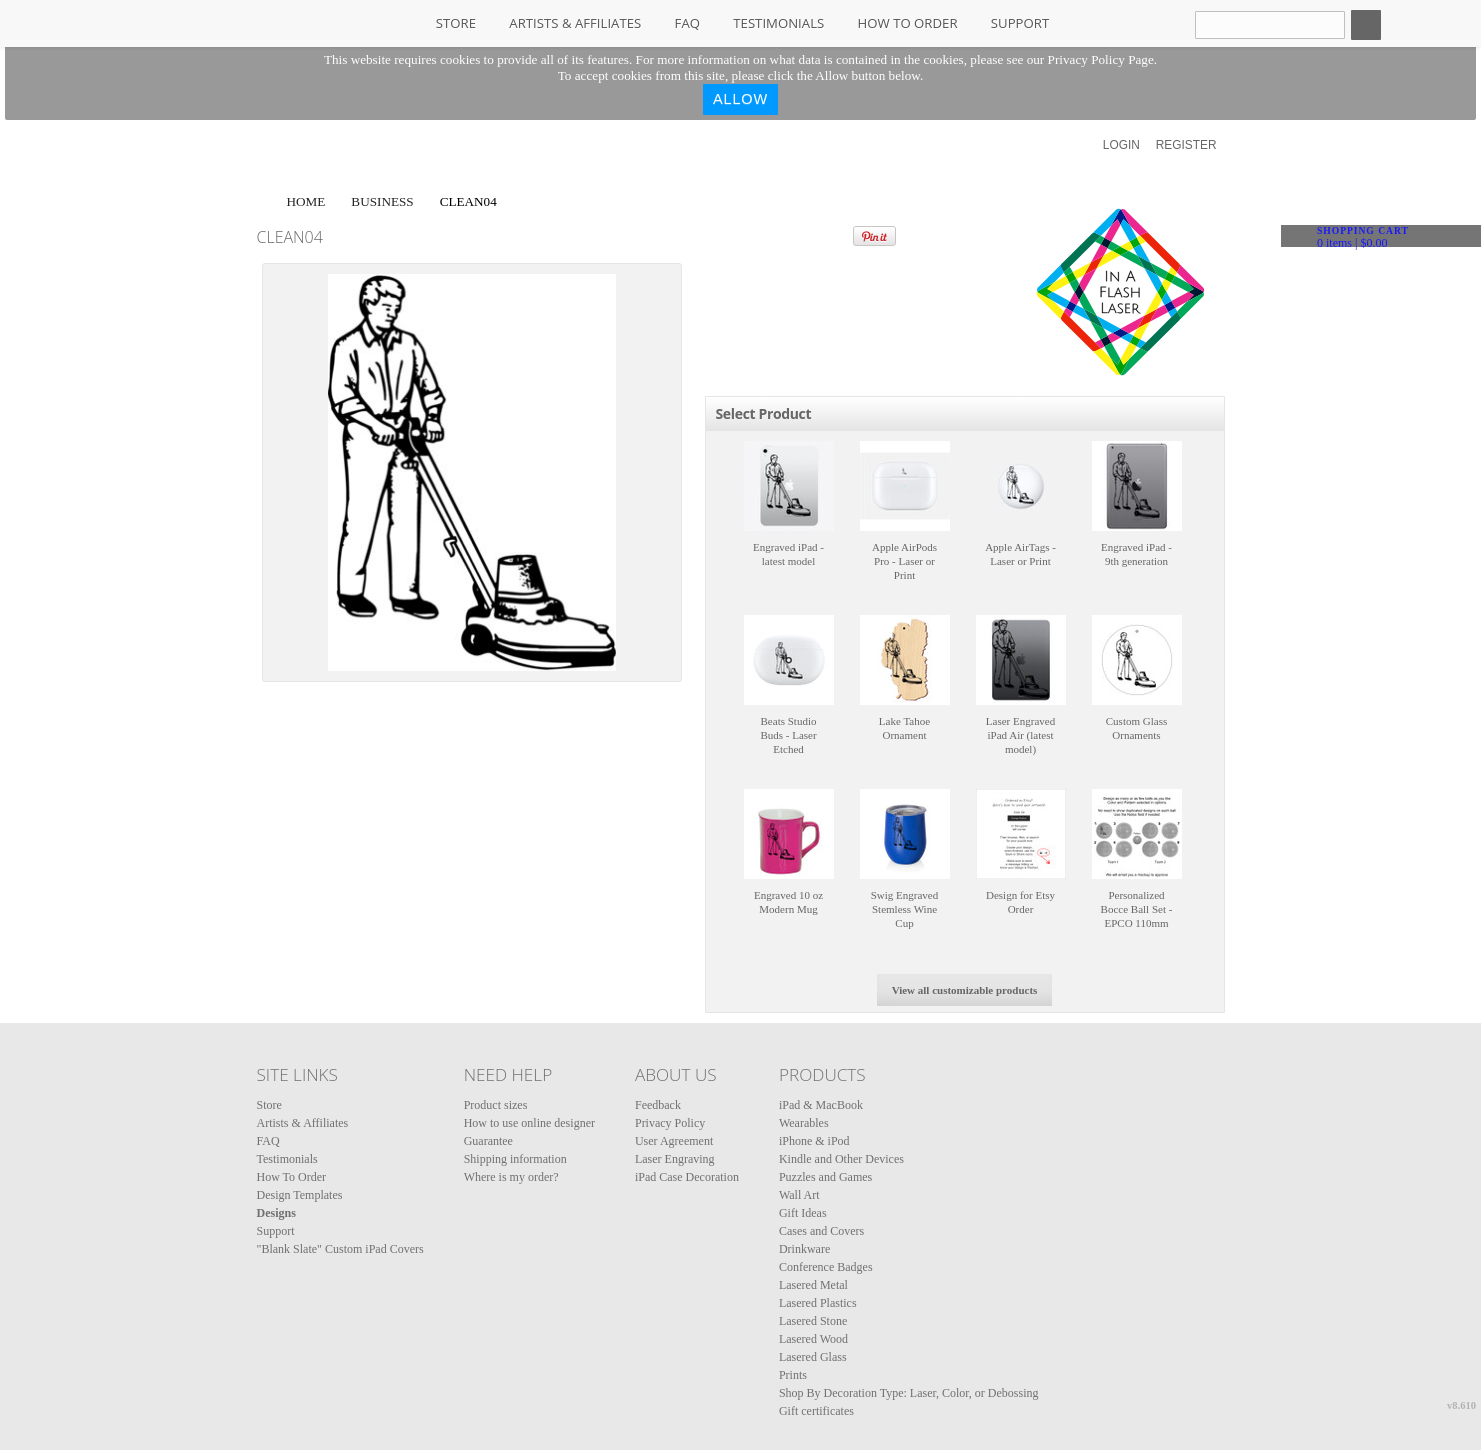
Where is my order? (511, 1177)
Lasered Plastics (818, 1303)
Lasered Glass (813, 1357)
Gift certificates (816, 1411)
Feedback (658, 1105)
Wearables (804, 1123)
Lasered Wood (813, 1339)
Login (1121, 145)
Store (456, 23)
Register (1186, 145)
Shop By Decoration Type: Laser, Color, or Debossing (909, 1393)
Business (382, 201)
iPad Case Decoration (687, 1177)
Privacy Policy (670, 1123)
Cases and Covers (821, 1231)
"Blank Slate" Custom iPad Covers (340, 1249)
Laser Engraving (675, 1159)
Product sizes (496, 1105)
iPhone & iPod (814, 1141)
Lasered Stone (813, 1321)
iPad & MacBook (821, 1105)
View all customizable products (965, 990)
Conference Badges (826, 1267)
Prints (793, 1375)
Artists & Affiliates (575, 23)
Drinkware (804, 1249)
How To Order (908, 23)
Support (1020, 23)
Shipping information (515, 1159)
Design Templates (300, 1195)
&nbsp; (789, 486)
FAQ (687, 23)
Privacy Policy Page (1101, 59)
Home (306, 201)
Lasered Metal (813, 1285)
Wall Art (799, 1195)
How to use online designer (529, 1123)
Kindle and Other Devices (841, 1159)
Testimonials (778, 23)
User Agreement (674, 1141)
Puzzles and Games (825, 1177)
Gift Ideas (803, 1213)
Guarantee (488, 1141)
